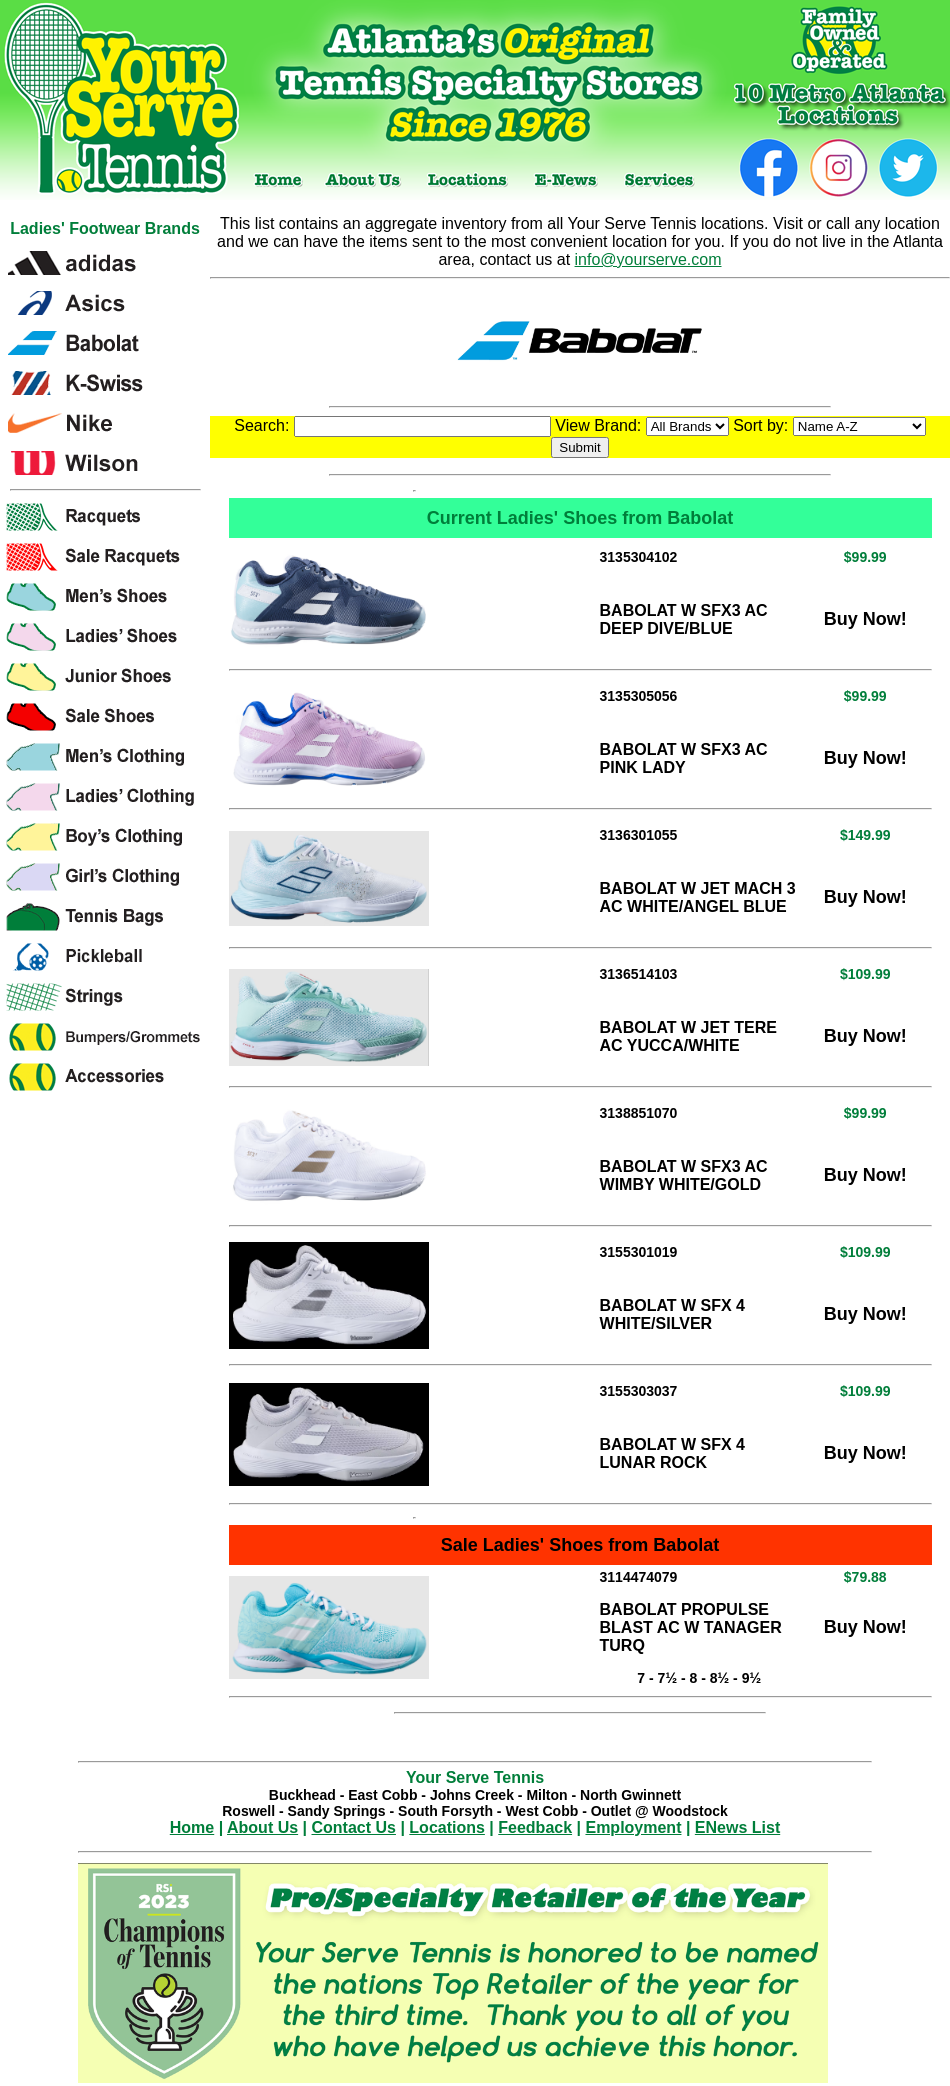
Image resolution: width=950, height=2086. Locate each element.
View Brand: (641, 425)
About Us (262, 1827)
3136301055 (639, 835)
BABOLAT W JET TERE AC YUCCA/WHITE (688, 1036)
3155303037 (639, 1391)
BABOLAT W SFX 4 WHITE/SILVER (672, 1314)
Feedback (535, 1827)
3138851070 (639, 1113)
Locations (447, 1827)
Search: (392, 425)
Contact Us (354, 1827)
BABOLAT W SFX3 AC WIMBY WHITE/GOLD (684, 1175)
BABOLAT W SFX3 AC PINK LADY (684, 758)
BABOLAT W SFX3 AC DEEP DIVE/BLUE (684, 619)
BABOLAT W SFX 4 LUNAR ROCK (672, 1453)
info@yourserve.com (648, 259)
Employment (633, 1827)
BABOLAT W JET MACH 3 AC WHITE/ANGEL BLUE (698, 897)
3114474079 (639, 1577)
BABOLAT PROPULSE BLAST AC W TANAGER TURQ (691, 1627)
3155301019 (639, 1252)
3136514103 (639, 974)
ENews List (737, 1827)
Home (192, 1827)
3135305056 (639, 696)
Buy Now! (865, 619)
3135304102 (639, 557)
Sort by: (829, 425)
